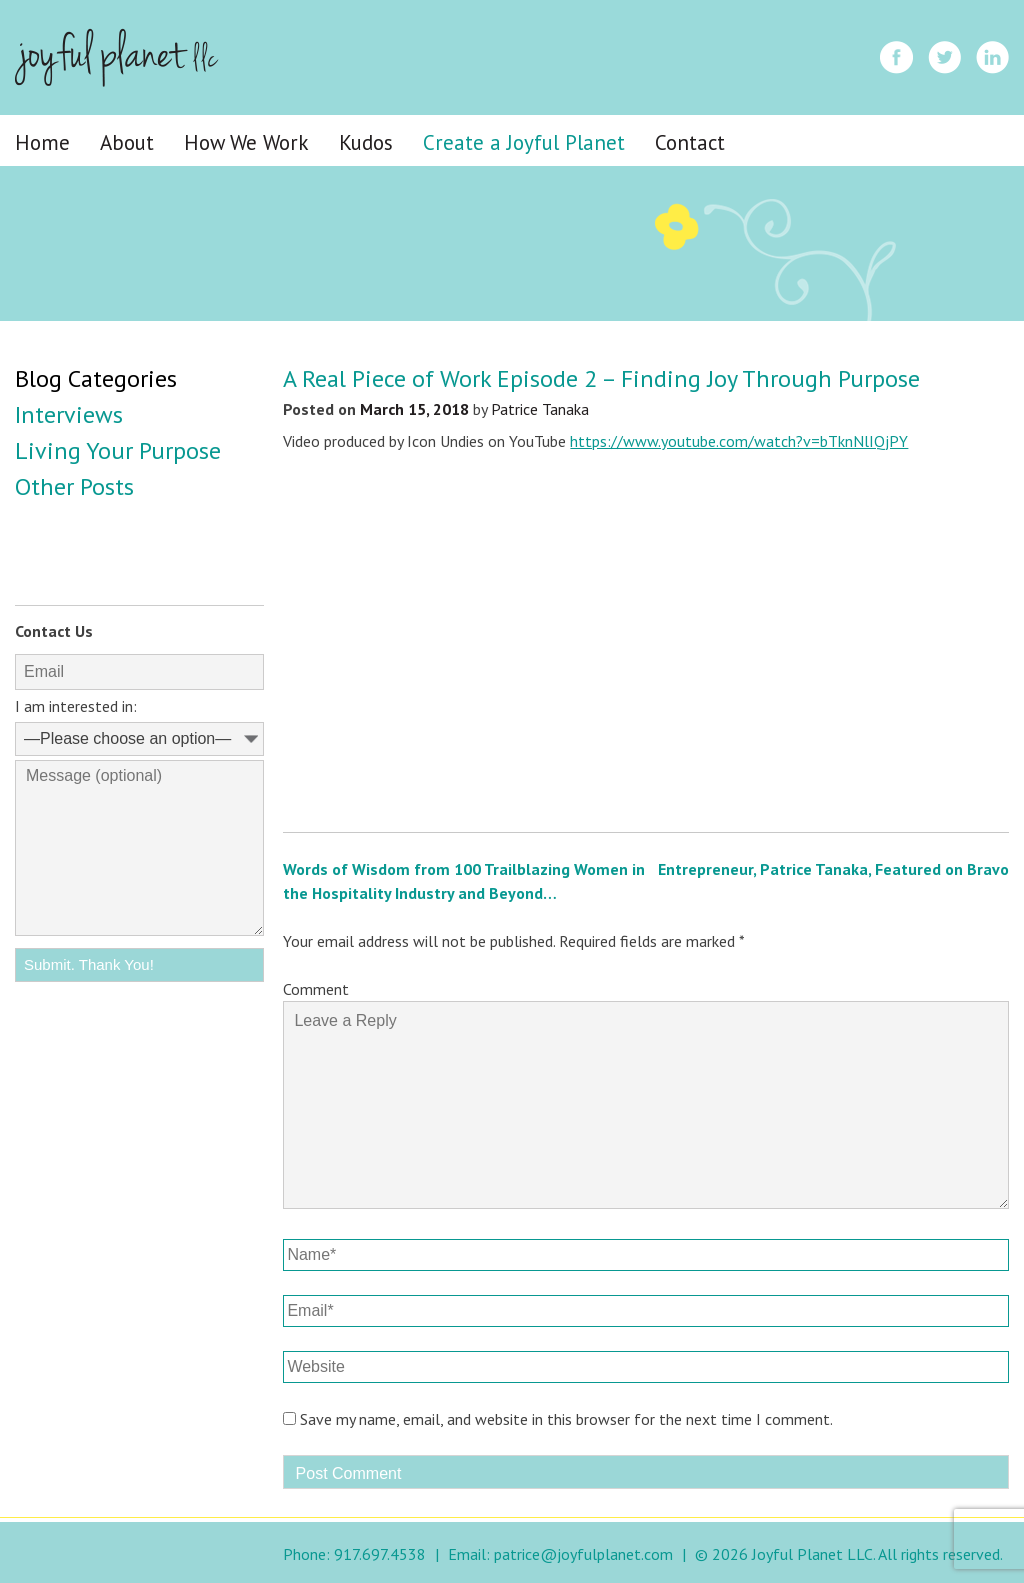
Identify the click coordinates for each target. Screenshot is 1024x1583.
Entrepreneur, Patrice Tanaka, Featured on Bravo (833, 869)
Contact (690, 142)
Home (42, 142)
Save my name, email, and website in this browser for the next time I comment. (566, 1419)
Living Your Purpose (118, 450)
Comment (316, 989)
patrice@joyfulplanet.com (583, 1554)
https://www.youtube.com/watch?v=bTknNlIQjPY (739, 441)
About (127, 142)
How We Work (246, 142)
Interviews (69, 414)
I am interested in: (76, 706)
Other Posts (74, 486)
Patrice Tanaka (540, 409)
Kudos (366, 142)
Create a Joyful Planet (524, 142)
